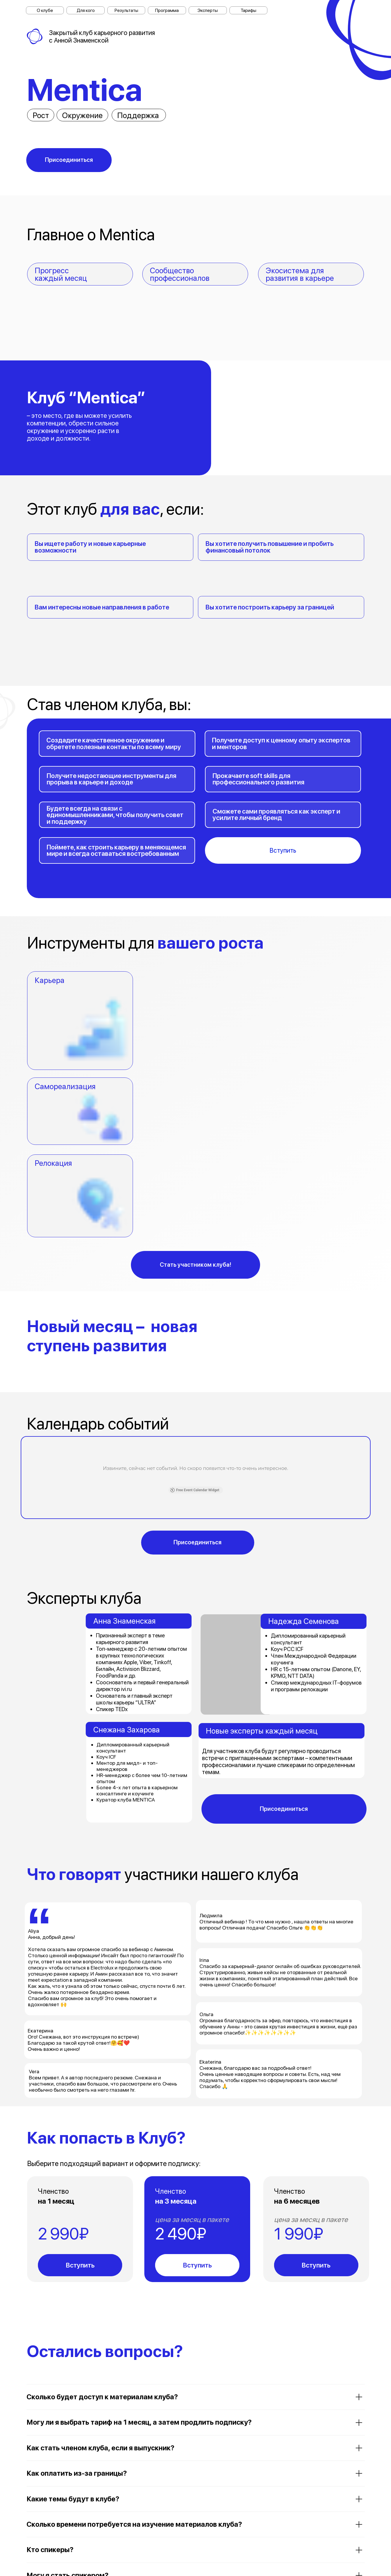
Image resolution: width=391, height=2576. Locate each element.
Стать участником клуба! (195, 1264)
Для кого (86, 10)
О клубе (45, 10)
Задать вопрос (196, 2547)
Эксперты (207, 10)
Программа (167, 10)
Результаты (126, 10)
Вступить (282, 850)
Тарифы (248, 10)
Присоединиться (69, 159)
